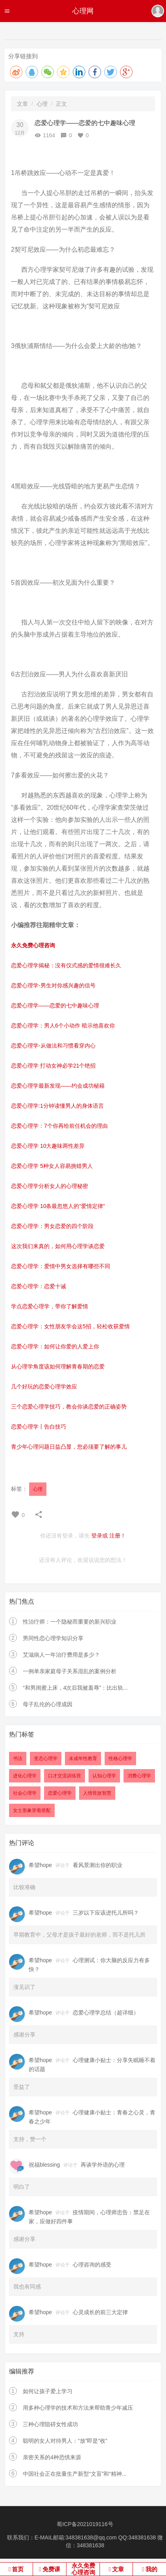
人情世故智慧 (97, 1793)
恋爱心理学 (60, 1793)
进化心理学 (25, 1776)
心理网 (83, 11)
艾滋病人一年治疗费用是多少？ (61, 1655)
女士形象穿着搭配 (32, 1810)
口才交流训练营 (64, 1776)
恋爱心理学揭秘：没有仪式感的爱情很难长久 (66, 965)
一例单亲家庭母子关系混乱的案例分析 (69, 1671)
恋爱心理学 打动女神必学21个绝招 (53, 1065)
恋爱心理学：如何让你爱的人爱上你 (55, 1346)
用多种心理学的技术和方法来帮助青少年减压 (78, 2408)
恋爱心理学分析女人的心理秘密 (49, 1186)
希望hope (40, 1865)
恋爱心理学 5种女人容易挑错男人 (52, 1166)
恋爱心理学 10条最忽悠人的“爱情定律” (58, 1206)
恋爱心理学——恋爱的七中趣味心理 (55, 1005)
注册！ (117, 1535)
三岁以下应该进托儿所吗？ (106, 1912)
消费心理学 (139, 1776)
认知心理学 (104, 1776)
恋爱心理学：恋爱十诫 (38, 1286)
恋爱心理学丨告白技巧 (38, 1426)
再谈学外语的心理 (103, 2165)
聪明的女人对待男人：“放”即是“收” (65, 2441)
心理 (42, 104)
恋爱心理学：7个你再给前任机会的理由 (59, 1126)
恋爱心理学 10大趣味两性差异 (48, 1146)
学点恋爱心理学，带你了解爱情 (49, 1306)
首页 (18, 2569)
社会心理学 (25, 1793)
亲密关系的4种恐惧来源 (52, 2457)
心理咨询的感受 (92, 2264)
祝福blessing (44, 2165)
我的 (151, 2569)
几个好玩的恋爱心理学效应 (44, 1386)
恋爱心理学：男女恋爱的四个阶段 (52, 1226)
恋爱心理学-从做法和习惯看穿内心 (53, 1045)
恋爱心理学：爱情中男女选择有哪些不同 (60, 1266)
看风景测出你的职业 (97, 1865)
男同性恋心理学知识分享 (53, 1638)
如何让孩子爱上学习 (47, 2391)
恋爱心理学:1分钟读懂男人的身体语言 (57, 1106)
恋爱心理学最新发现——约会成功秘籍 (58, 1086)
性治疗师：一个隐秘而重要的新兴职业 (69, 1622)
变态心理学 (45, 1758)
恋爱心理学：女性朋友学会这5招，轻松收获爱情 (70, 1326)
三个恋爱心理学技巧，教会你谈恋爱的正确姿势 (69, 1406)
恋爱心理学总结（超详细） (106, 2012)
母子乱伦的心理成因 (47, 1704)
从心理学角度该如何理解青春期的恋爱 (58, 1366)
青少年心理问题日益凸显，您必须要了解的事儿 (69, 1447)
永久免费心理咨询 (83, 2569)
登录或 (99, 1535)
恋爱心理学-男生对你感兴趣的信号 (53, 985)
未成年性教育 (83, 1758)
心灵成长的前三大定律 (100, 2312)
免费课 (51, 2569)
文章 (22, 104)
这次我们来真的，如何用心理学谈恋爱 (58, 1246)
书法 (17, 1758)
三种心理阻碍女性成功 (50, 2424)
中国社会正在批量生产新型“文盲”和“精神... (75, 2474)
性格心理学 (120, 1758)
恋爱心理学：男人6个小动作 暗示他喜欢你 (63, 1025)
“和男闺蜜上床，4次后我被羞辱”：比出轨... (75, 1688)
